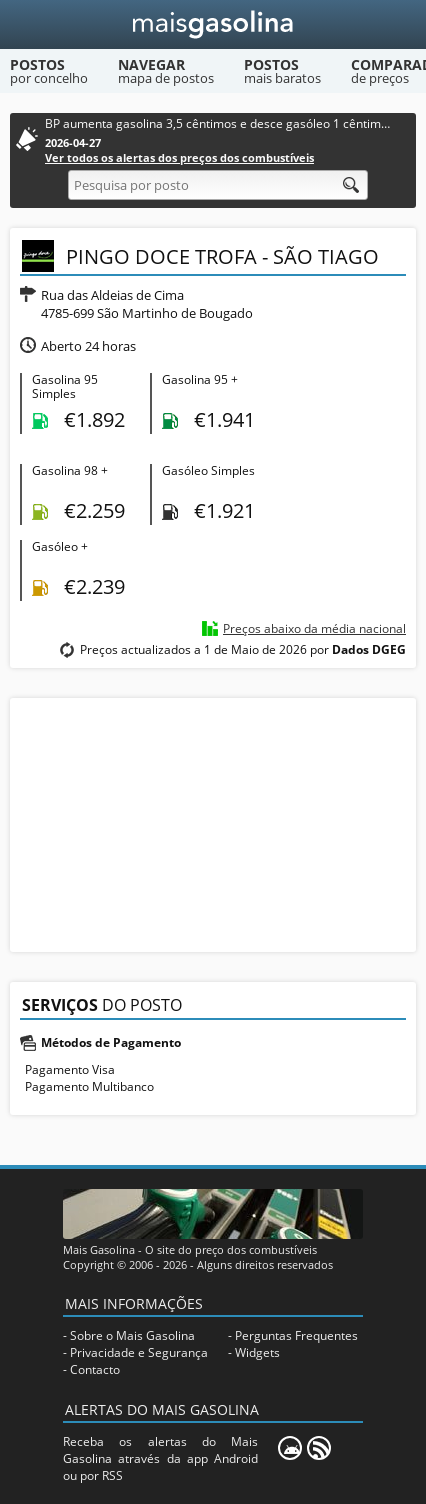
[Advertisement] (213, 823)
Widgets (257, 1352)
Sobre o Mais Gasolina (132, 1335)
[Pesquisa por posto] (218, 185)
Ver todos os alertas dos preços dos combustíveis (179, 157)
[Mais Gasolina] (213, 24)
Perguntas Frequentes (296, 1335)
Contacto (95, 1369)
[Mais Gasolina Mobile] (290, 1448)
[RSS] (319, 1448)
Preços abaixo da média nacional (314, 628)
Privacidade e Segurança (139, 1352)
